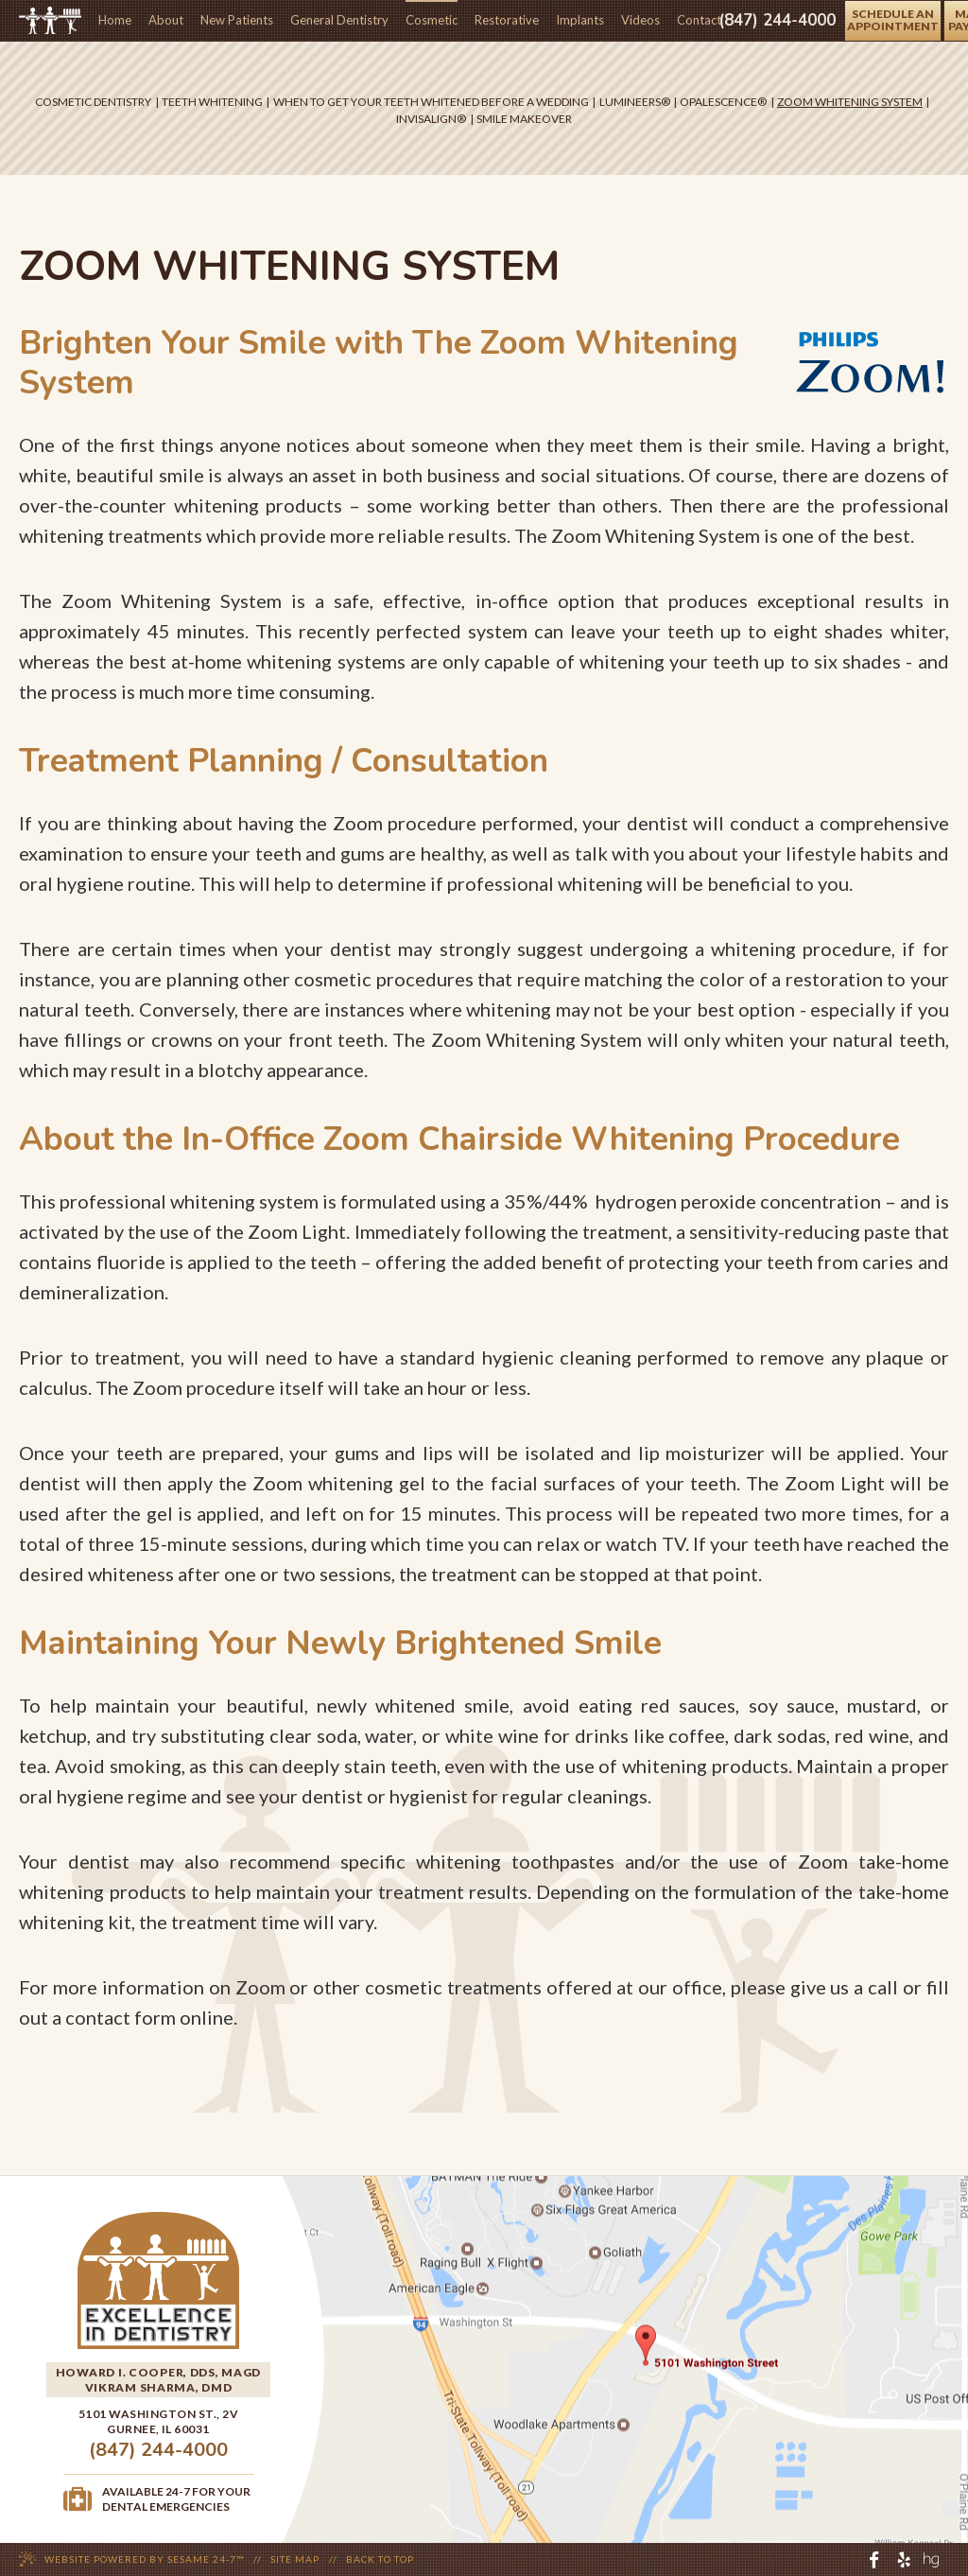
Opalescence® (723, 102)
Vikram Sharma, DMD (159, 2387)
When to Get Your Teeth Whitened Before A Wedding (431, 102)
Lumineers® (634, 102)
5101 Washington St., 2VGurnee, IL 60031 (158, 2421)
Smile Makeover (524, 119)
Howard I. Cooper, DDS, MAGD (158, 2372)
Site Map (295, 2559)
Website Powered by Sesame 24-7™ (144, 2559)
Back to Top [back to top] (380, 2559)
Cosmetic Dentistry (93, 102)
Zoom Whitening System (850, 102)
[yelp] (903, 2559)
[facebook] (874, 2559)
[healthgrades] (932, 2559)
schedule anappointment (893, 20)
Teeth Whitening (212, 102)
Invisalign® (431, 119)
